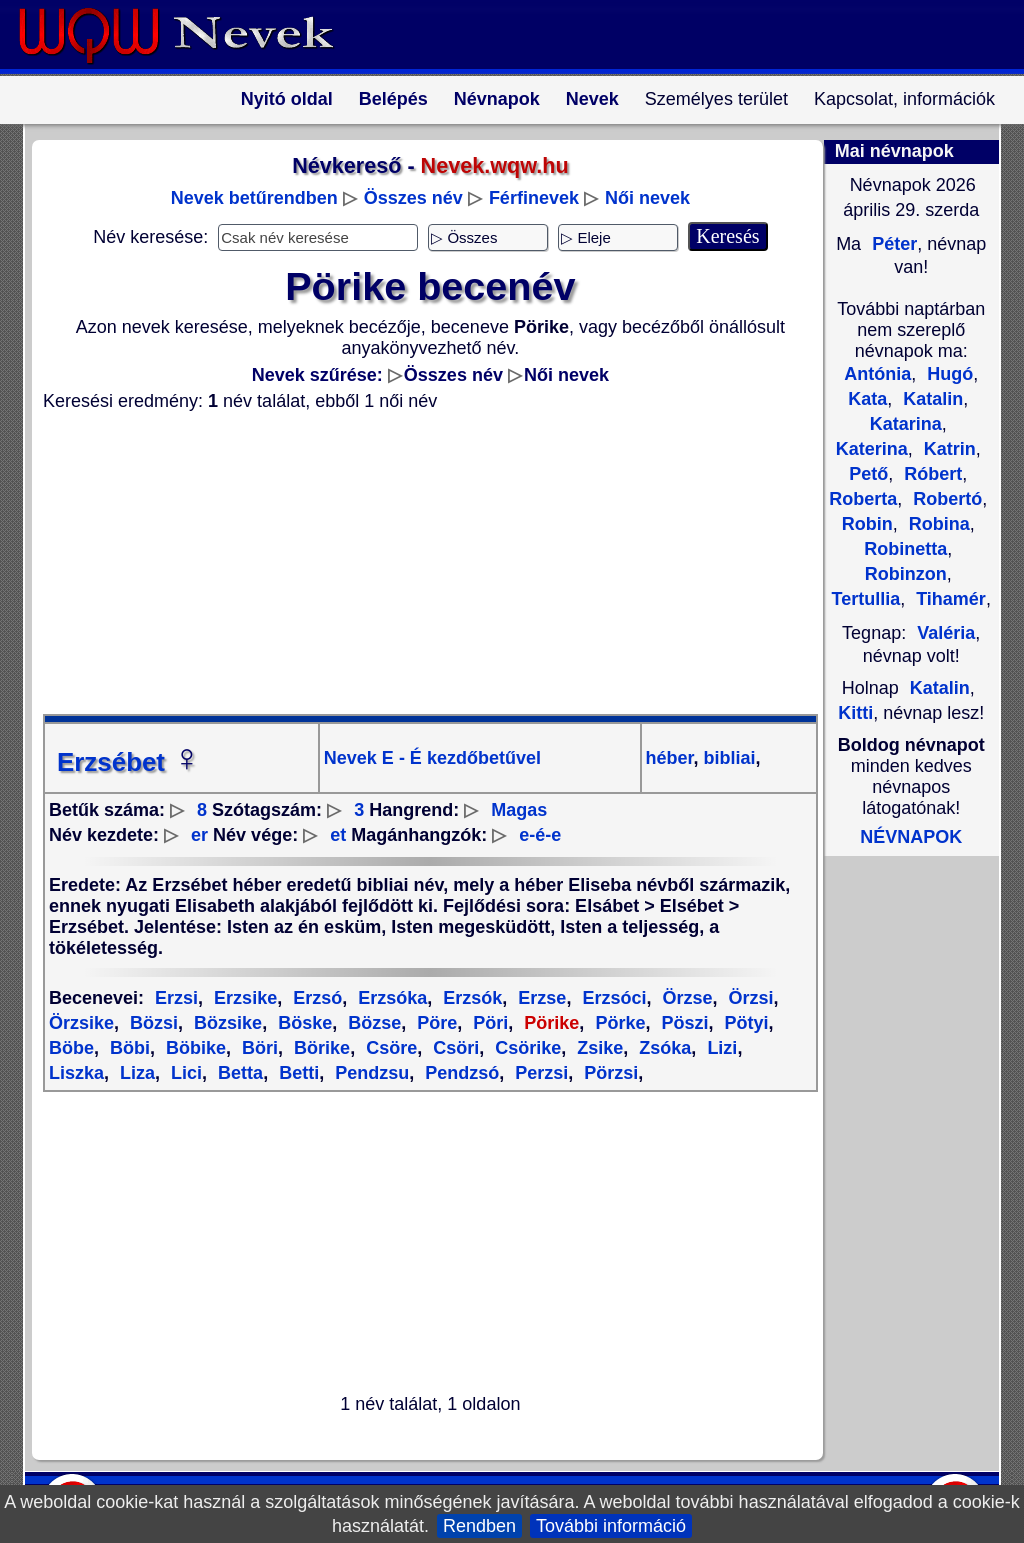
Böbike (193, 1048)
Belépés (393, 99)
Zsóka (662, 1048)
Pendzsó (459, 1073)
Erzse (539, 998)
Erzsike (243, 998)
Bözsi (151, 1023)
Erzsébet (129, 762)
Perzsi (539, 1073)
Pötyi (743, 1023)
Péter (892, 244)
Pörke (617, 1023)
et (338, 835)
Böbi (127, 1048)
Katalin (930, 399)
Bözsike (225, 1023)
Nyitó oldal (287, 99)
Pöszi (682, 1023)
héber (670, 758)
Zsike (597, 1048)
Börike (319, 1048)
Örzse (684, 998)
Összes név (413, 198)
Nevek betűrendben (254, 198)
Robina (937, 524)
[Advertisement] (418, 563)
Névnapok (497, 99)
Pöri (488, 1023)
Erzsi (176, 998)
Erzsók (470, 998)
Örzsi (748, 998)
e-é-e (540, 835)
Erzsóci (611, 998)
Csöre (389, 1048)
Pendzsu (369, 1073)
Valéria (946, 633)
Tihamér (948, 599)
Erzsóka (390, 998)
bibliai (727, 758)
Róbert (930, 474)
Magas (519, 810)
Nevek (592, 99)
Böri (257, 1048)
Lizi (719, 1048)
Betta (238, 1073)
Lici (184, 1073)
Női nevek (647, 198)
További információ (611, 1526)
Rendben (479, 1526)
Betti (296, 1073)
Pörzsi (608, 1073)
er (199, 835)
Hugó (947, 374)
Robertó (945, 499)
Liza (135, 1073)
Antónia (877, 374)
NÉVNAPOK (911, 837)
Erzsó (315, 998)
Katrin (947, 449)
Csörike (525, 1048)
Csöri (453, 1048)
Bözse (372, 1023)
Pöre (434, 1023)
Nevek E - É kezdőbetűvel (432, 758)
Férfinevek (534, 198)
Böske (302, 1023)
